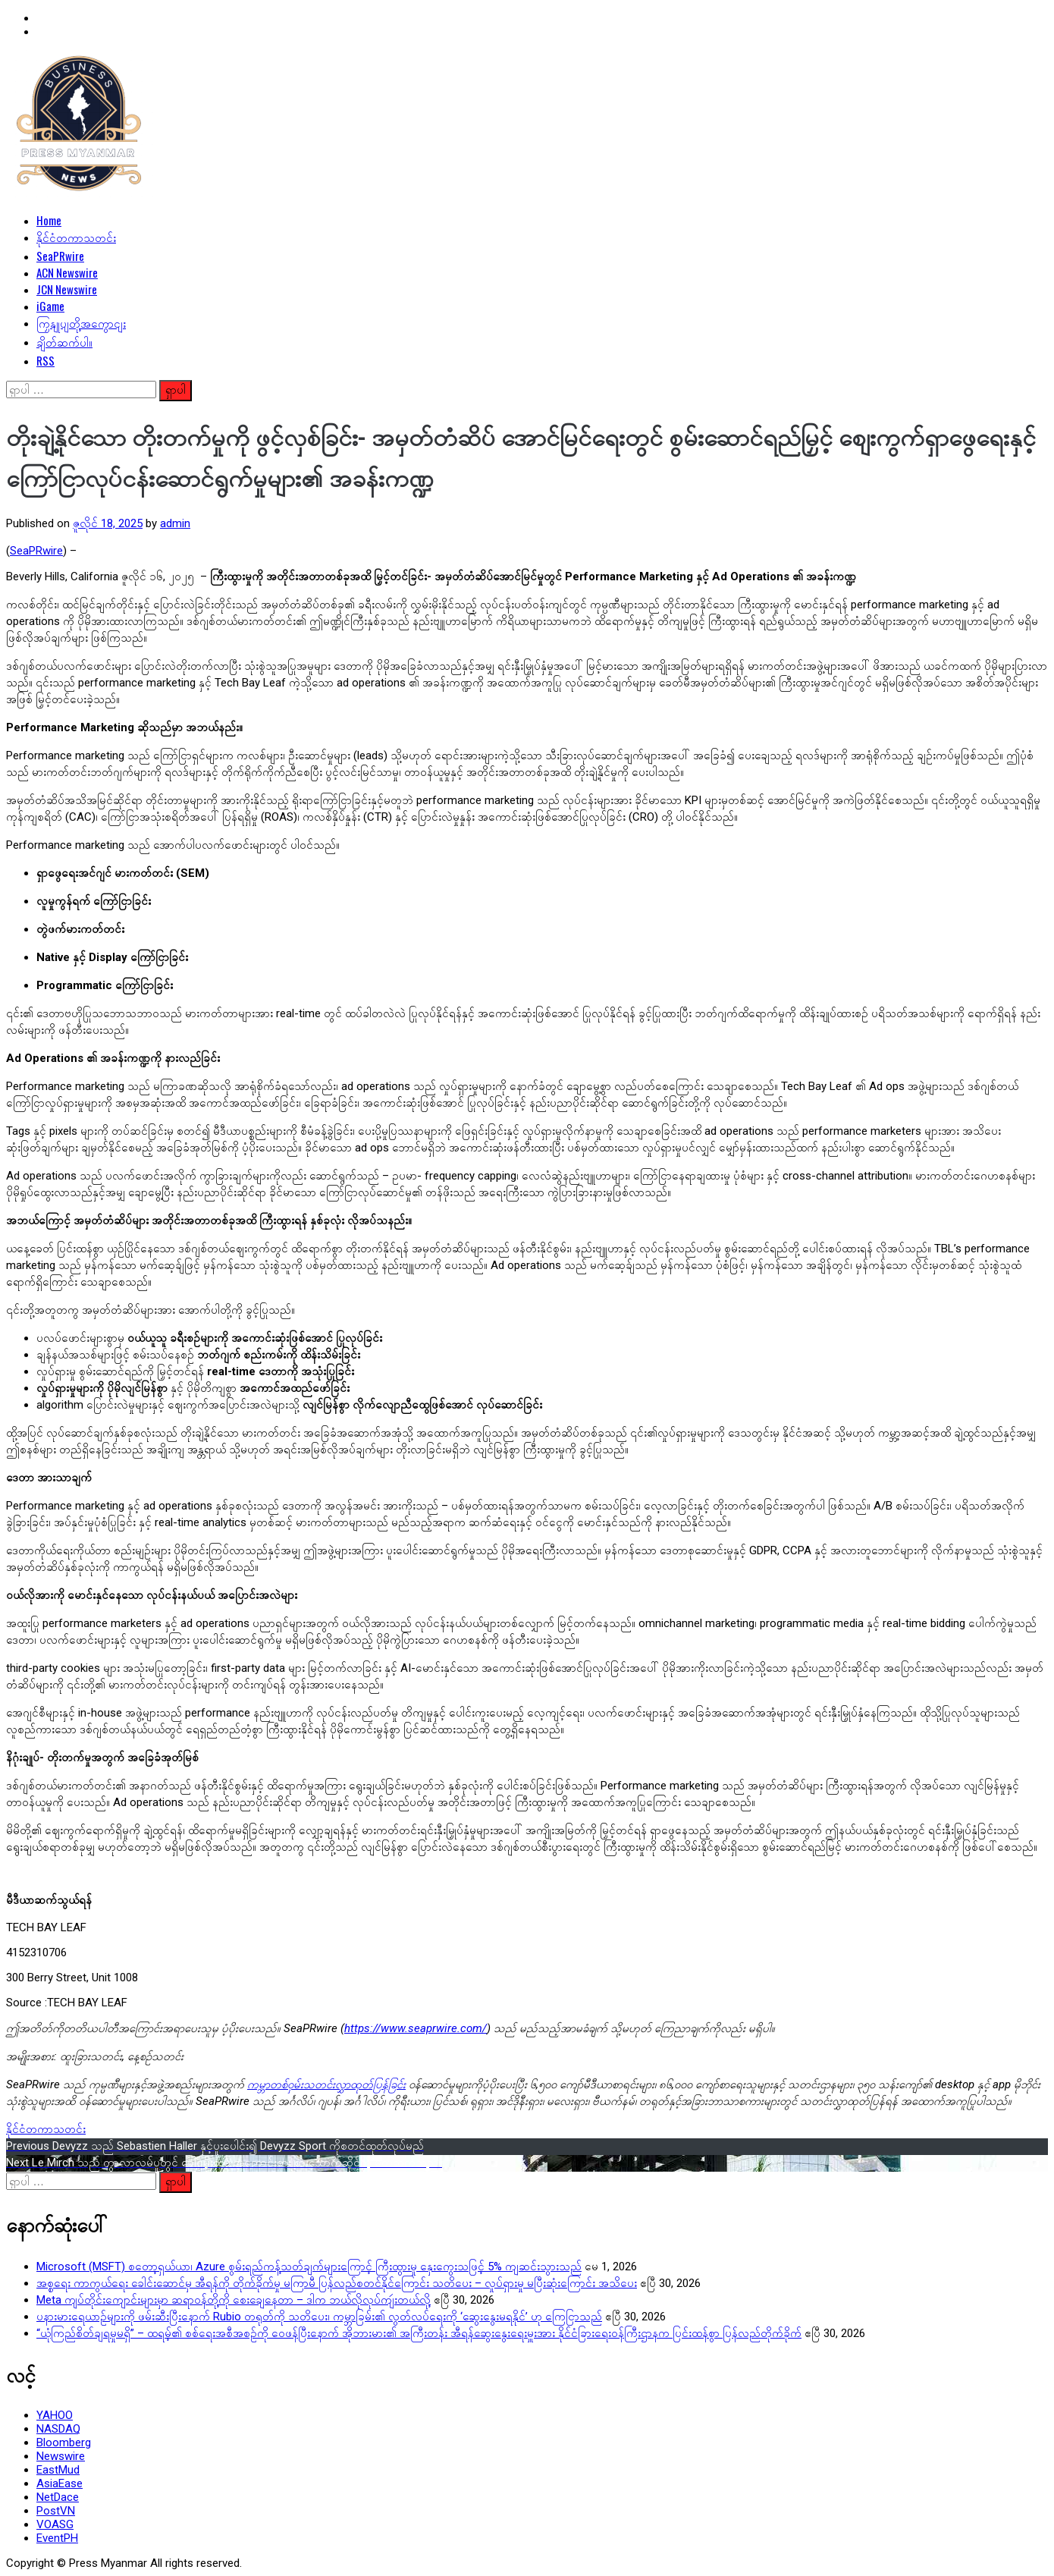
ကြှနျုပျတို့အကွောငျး (81, 322)
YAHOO (54, 2415)
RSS (45, 360)
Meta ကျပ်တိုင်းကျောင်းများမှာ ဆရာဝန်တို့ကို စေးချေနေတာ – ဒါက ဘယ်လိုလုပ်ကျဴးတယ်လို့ (233, 2300)
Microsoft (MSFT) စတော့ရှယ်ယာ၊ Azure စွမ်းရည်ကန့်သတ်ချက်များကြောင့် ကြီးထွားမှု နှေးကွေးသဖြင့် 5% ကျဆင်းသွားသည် (309, 2266)
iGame (50, 305)
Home (48, 220)
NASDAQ (58, 2429)
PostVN (55, 2511)
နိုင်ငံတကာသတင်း (76, 236)
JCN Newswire (66, 289)
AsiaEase (59, 2483)
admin (175, 523)
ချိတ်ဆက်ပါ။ (64, 341)
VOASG (55, 2524)
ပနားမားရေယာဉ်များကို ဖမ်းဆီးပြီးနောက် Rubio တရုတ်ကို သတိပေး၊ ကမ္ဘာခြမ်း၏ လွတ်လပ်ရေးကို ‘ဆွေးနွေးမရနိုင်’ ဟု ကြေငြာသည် (319, 2316)
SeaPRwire (60, 255)
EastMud (58, 2470)
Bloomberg (63, 2442)
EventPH (57, 2538)
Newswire (60, 2456)
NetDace (57, 2497)
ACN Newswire (67, 272)
